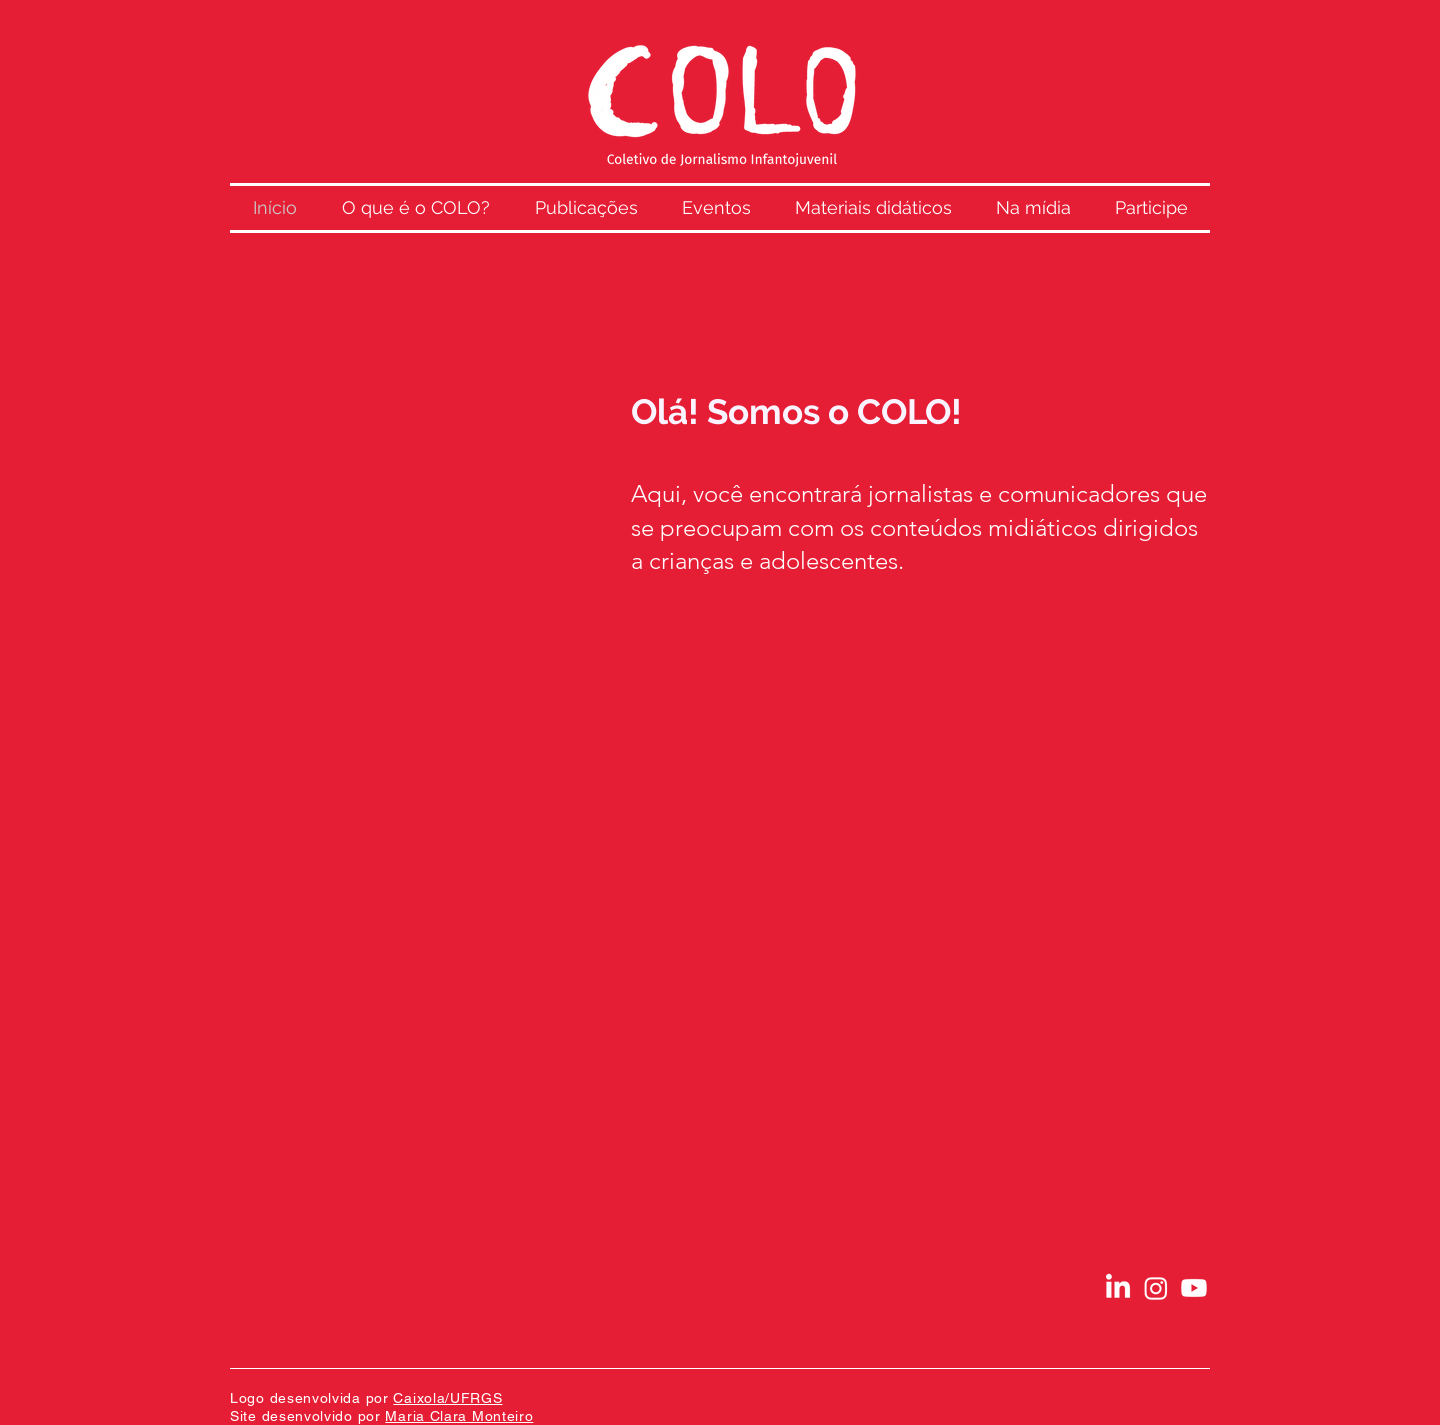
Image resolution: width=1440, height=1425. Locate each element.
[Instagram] (1156, 1288)
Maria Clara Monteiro (459, 1416)
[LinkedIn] (1118, 1288)
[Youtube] (1194, 1288)
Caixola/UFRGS (447, 1398)
